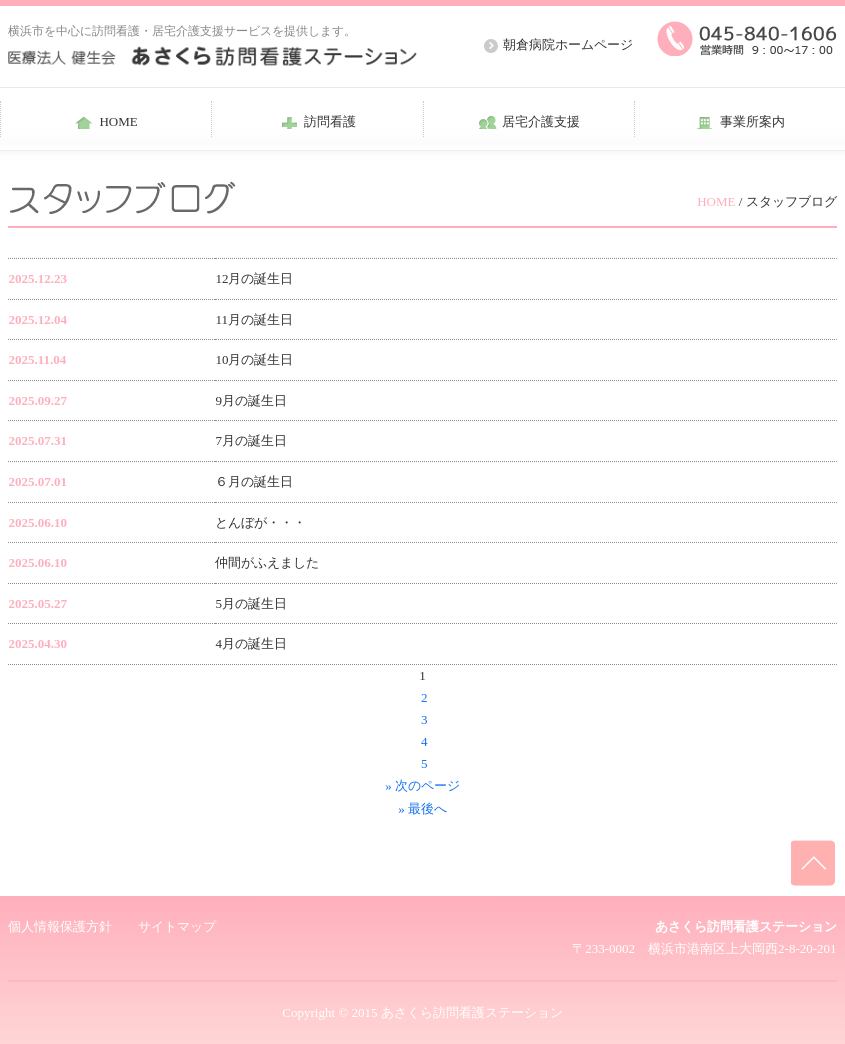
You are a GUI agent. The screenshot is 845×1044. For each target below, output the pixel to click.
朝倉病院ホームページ (568, 44)
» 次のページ (422, 785)
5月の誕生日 (251, 603)
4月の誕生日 (251, 643)
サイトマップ (177, 926)
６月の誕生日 (254, 481)
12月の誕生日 (254, 278)
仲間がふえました (267, 562)
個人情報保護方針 (60, 926)
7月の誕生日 (251, 440)
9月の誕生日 (251, 400)
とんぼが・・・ (260, 522)
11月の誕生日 (254, 319)
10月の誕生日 (254, 359)
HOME (716, 201)
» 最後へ (422, 808)
